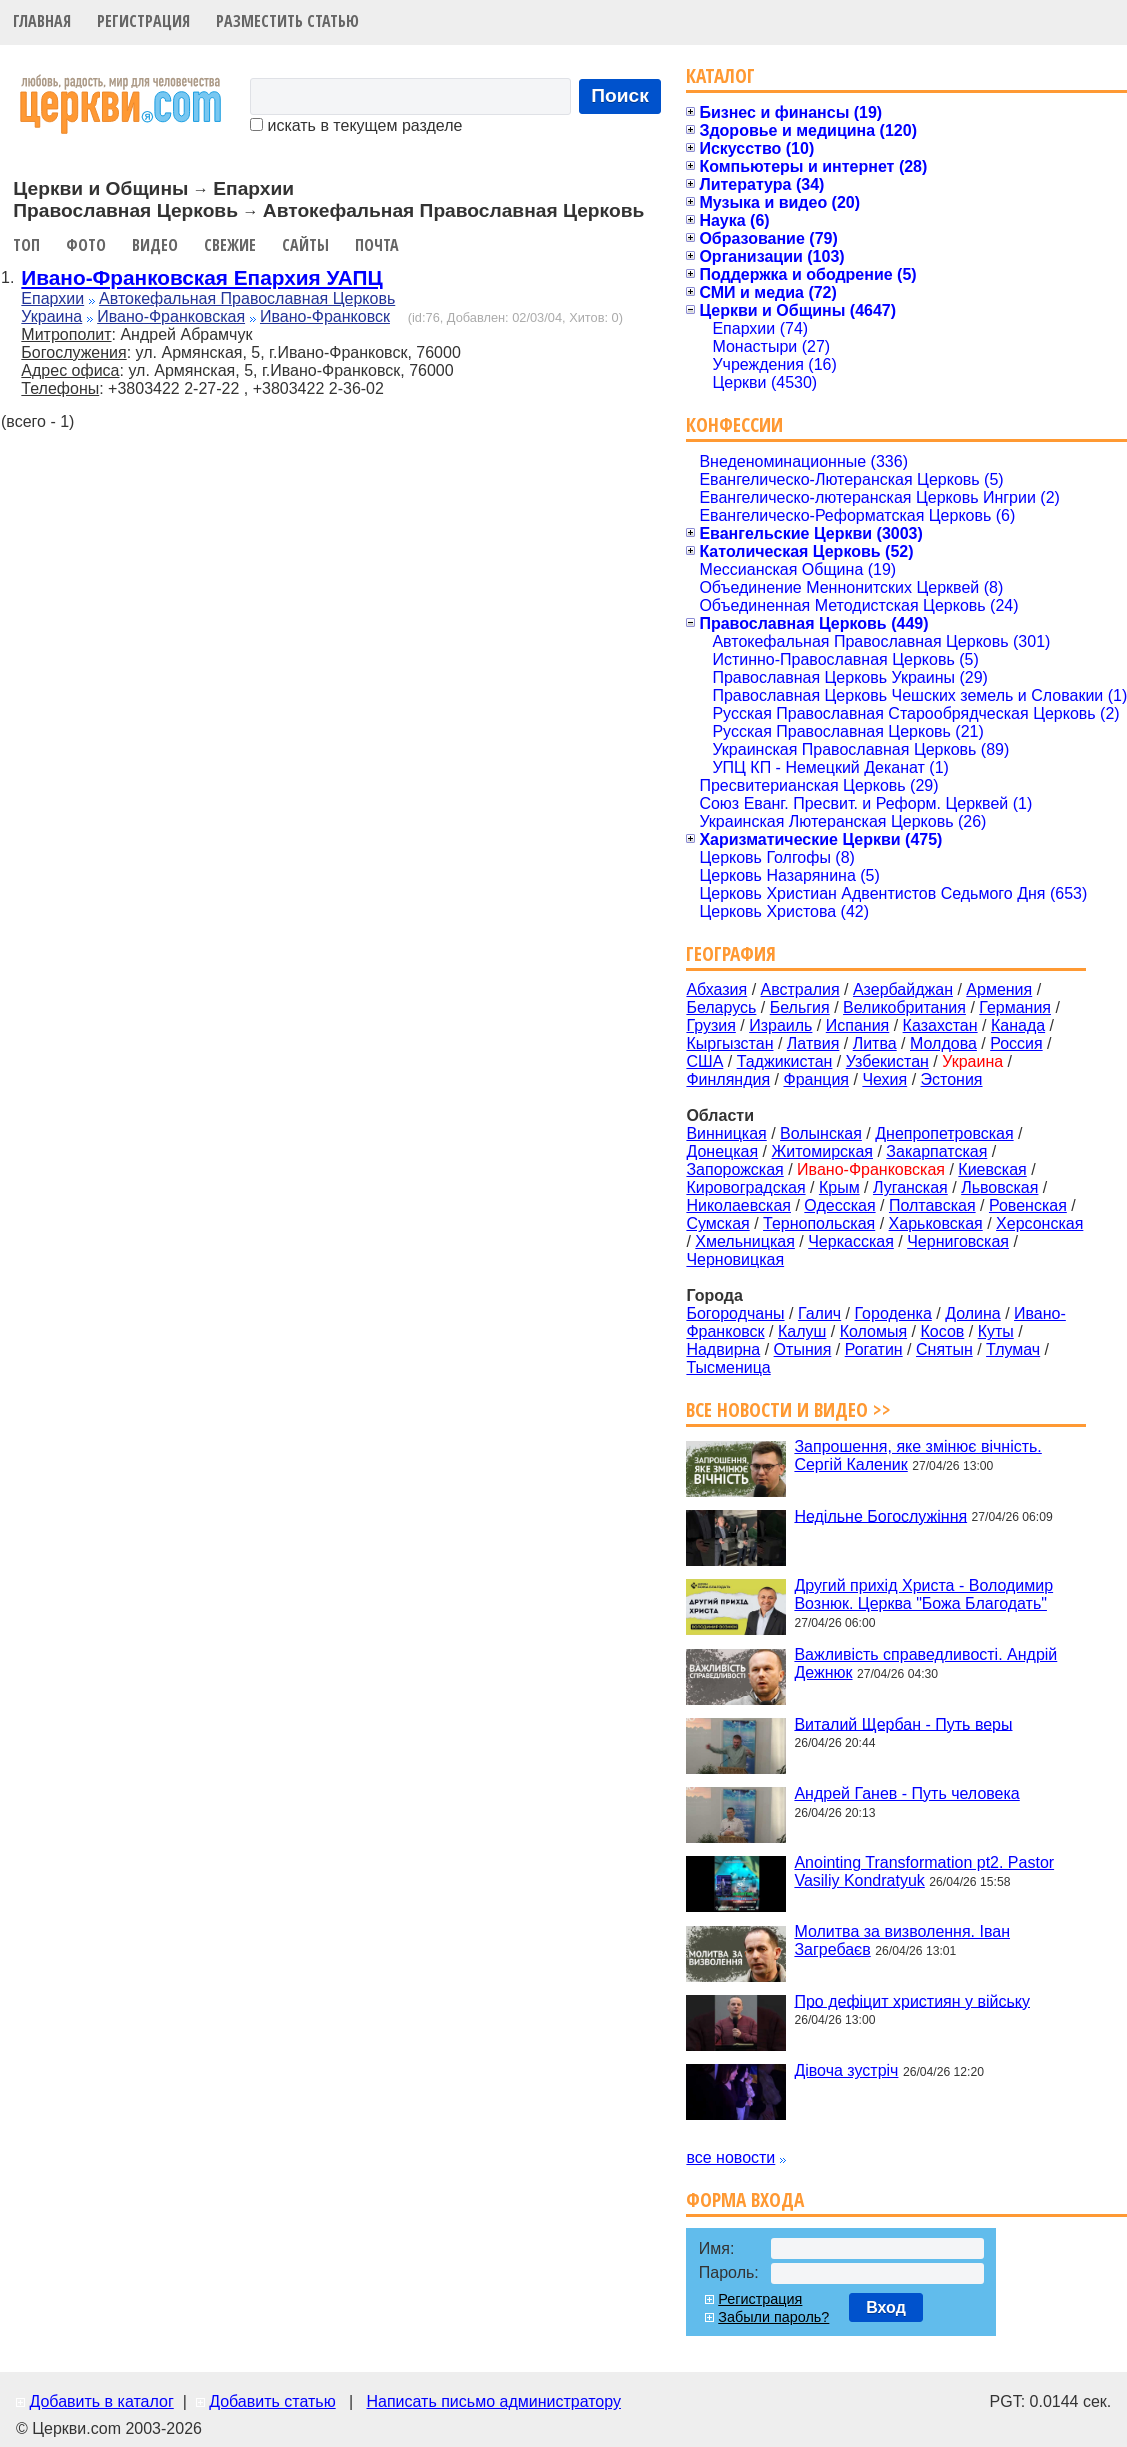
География (731, 953)
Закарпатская (936, 1151)
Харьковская (936, 1223)
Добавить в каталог (101, 2401)
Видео (155, 245)
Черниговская (958, 1241)
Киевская (992, 1169)
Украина (51, 316)
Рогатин (874, 1349)
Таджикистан (785, 1061)
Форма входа (745, 2199)
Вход (886, 2307)
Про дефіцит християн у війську (912, 2000)
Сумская (717, 1223)
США (704, 1061)
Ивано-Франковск (325, 316)
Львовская (999, 1187)
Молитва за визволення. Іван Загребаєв (902, 1940)
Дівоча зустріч (846, 2070)
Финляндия (728, 1079)
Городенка (893, 1313)
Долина (973, 1313)
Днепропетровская (944, 1133)
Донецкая (722, 1151)
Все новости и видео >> (788, 1409)
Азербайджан (903, 989)
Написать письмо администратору (493, 2401)
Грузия (710, 1025)
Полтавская (932, 1205)
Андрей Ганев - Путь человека (906, 1793)
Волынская (821, 1133)
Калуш (802, 1331)
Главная (42, 21)
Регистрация (143, 21)
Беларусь (721, 1007)
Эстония (952, 1079)
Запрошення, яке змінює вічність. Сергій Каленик (917, 1455)
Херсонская (1039, 1223)
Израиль (780, 1025)
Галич (819, 1313)
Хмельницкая (745, 1241)
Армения (999, 989)
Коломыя (873, 1331)
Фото (86, 245)
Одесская (839, 1205)
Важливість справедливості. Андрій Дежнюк (925, 1663)
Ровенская (1028, 1205)
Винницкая (726, 1133)
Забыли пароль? (773, 2317)
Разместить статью (287, 21)
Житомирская (822, 1151)
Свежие (230, 245)
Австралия (800, 989)
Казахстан (940, 1025)
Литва (875, 1043)
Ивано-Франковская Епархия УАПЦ (201, 277)
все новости (730, 2157)
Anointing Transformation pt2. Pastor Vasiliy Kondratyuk (924, 1871)
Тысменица (728, 1367)
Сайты (305, 245)
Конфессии (734, 424)
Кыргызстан (729, 1043)
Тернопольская (819, 1223)
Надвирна (723, 1349)
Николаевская (738, 1205)
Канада (1018, 1025)
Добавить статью (272, 2401)
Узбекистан (887, 1061)
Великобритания (904, 1007)
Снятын (944, 1349)
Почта (377, 245)
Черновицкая (735, 1259)
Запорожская (734, 1169)
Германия (1015, 1007)
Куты (996, 1331)
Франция (816, 1079)
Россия (1016, 1043)
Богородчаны (735, 1313)
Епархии (52, 298)
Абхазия (716, 989)
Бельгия (800, 1007)
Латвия (813, 1043)
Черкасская (851, 1241)
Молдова (943, 1043)
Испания (858, 1025)
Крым (839, 1187)
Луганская (910, 1187)
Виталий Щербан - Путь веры (903, 1723)
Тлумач (1013, 1349)
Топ (26, 245)
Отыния (803, 1349)
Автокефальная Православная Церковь (247, 298)
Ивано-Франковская (171, 316)
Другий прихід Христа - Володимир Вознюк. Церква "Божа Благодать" (923, 1594)
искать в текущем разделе (356, 125)
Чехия (884, 1079)
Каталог (720, 75)
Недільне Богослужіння (880, 1515)
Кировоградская (745, 1187)
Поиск (620, 95)
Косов (942, 1331)
